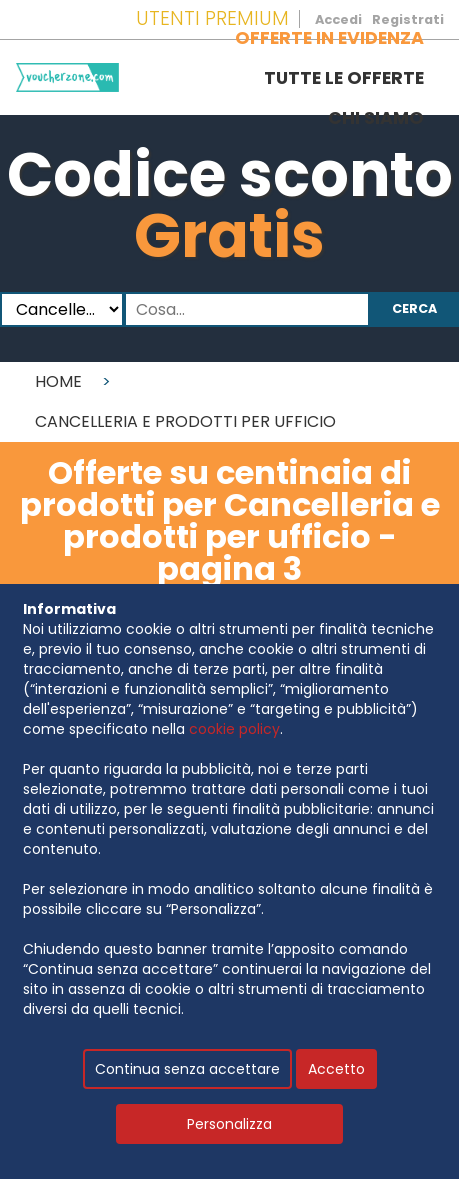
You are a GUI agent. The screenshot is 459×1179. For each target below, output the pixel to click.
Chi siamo (376, 118)
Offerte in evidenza (329, 38)
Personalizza (229, 1124)
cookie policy (234, 729)
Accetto (336, 1069)
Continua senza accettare (187, 1069)
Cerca (414, 308)
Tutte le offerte (344, 78)
